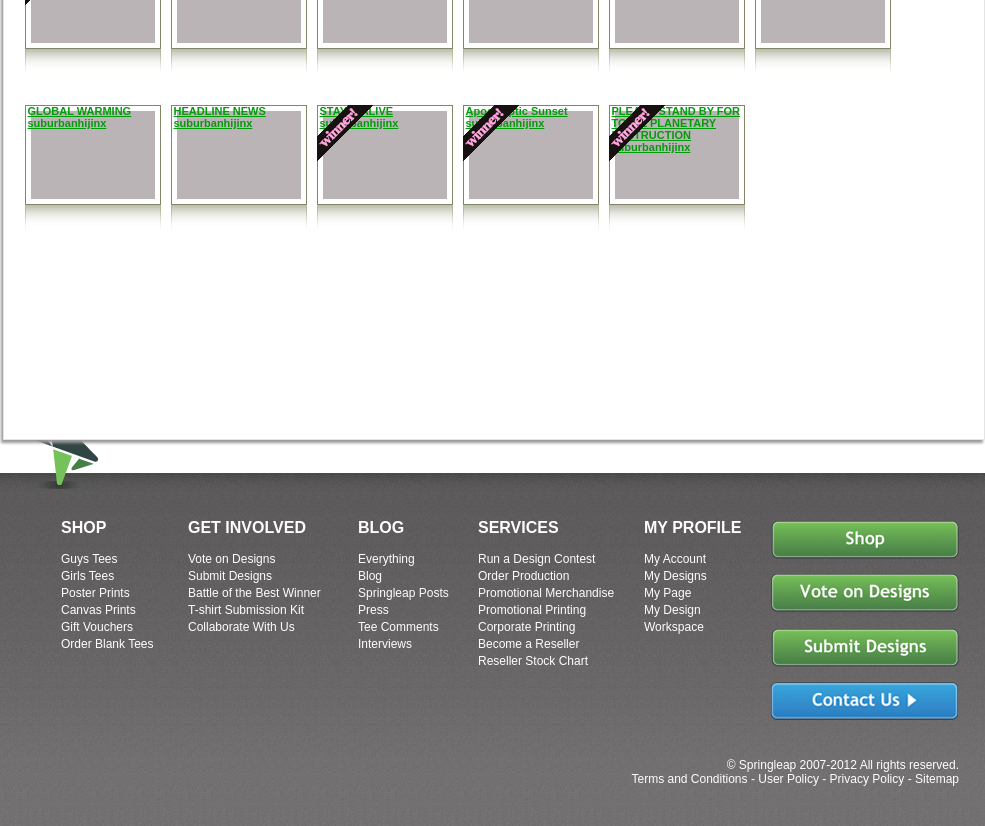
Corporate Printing (526, 627)
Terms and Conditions (689, 779)
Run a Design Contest (536, 559)
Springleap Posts (403, 593)
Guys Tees (89, 559)
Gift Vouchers (97, 627)
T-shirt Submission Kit (246, 610)
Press (373, 610)
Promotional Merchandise (546, 593)
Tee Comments (398, 627)
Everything (386, 559)
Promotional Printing (532, 610)
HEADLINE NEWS (220, 111)
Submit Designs (230, 576)
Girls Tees (87, 576)
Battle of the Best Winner (254, 593)
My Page (667, 593)
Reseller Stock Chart (533, 661)
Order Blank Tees (107, 644)
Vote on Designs (231, 559)
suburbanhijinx (67, 123)
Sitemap (937, 779)
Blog (370, 576)
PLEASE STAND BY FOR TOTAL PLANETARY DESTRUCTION (676, 123)
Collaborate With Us (241, 627)
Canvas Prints (98, 610)
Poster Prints (95, 593)
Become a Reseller (528, 644)
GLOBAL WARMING (80, 111)
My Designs (675, 576)
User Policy (788, 779)
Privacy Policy (867, 779)
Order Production (523, 576)
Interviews (385, 644)
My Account (675, 559)
